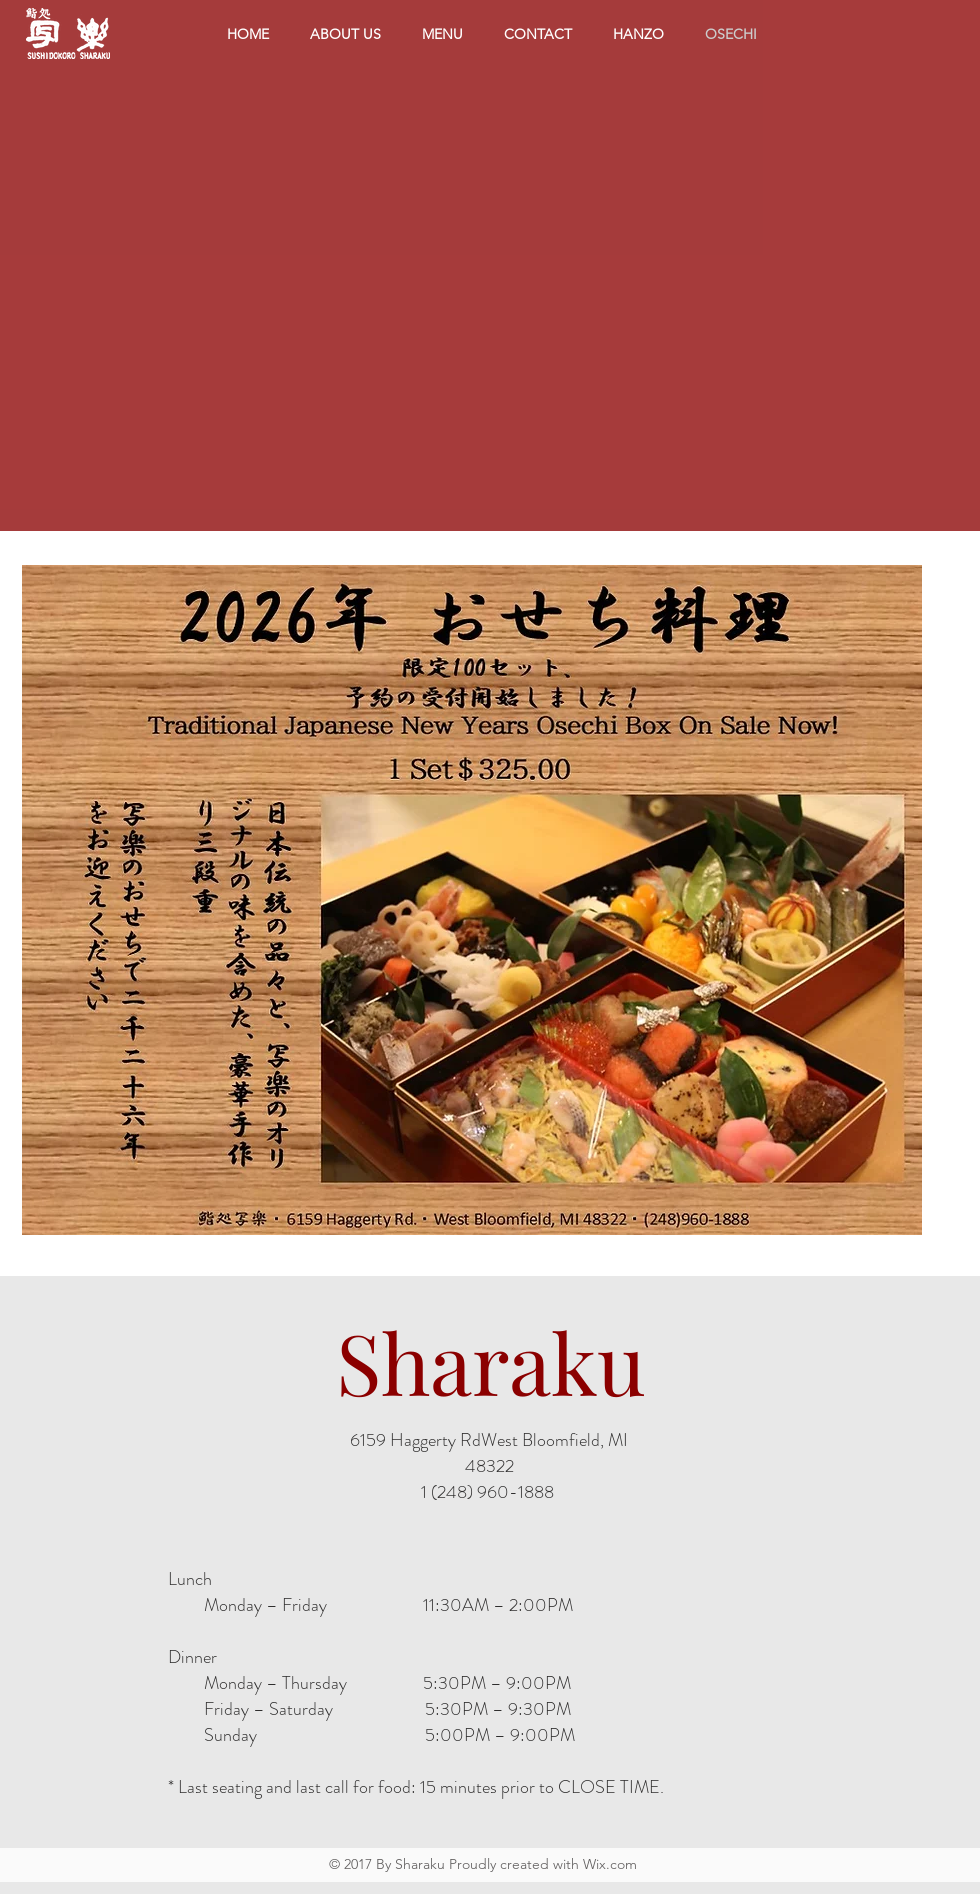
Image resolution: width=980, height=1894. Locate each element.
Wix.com (610, 1864)
